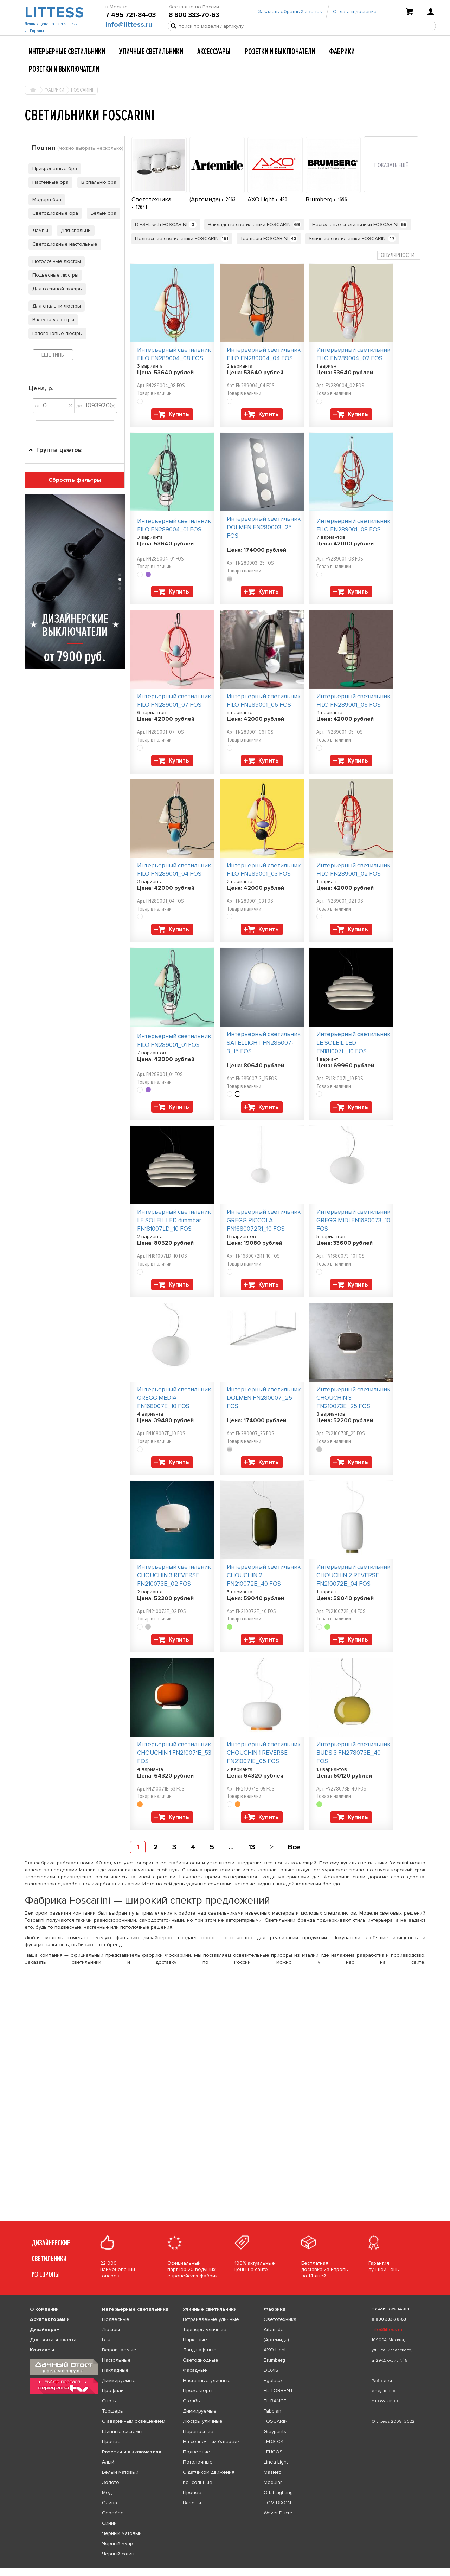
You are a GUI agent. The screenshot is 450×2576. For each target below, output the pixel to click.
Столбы (192, 2401)
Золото (110, 2482)
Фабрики (342, 52)
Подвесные (115, 2319)
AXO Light (261, 199)
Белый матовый (120, 2472)
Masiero (273, 2472)
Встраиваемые (119, 2350)
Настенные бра (48, 182)
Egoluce (273, 2380)
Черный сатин (118, 2554)
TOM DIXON (277, 2503)
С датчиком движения (208, 2472)
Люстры (111, 2329)
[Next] (271, 1847)
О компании (44, 2309)
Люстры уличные (203, 2421)
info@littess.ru (128, 28)
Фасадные (195, 2370)
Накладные (115, 2370)
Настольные (116, 2360)
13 (251, 1847)
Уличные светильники (151, 52)
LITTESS (54, 16)
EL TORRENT (278, 2391)
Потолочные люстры (54, 261)
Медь (108, 2493)
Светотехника (151, 199)
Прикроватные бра (52, 168)
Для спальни (74, 230)
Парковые (195, 2340)
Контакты (42, 2350)
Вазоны (192, 2503)
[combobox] (398, 255)
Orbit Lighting (278, 2493)
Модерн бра (44, 199)
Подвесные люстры (53, 275)
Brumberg (320, 199)
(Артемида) (205, 199)
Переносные (198, 2431)
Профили (113, 2391)
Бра (106, 2340)
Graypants (275, 2431)
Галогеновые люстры (55, 333)
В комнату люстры (51, 320)
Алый (108, 2462)
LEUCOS (273, 2452)
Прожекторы (197, 2391)
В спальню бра (96, 182)
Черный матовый (122, 2533)
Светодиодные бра (53, 213)
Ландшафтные (200, 2350)
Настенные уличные (207, 2380)
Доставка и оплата (53, 2340)
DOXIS (271, 2370)
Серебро (113, 2513)
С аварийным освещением (133, 2421)
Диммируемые (119, 2380)
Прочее (111, 2442)
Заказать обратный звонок (290, 15)
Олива (109, 2503)
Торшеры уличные (204, 2329)
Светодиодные (200, 2360)
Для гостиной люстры (55, 289)
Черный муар (117, 2543)
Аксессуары (214, 52)
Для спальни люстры (54, 306)
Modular (273, 2482)
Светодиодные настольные (62, 244)
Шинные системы (122, 2431)
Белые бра (101, 213)
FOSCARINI (276, 2421)
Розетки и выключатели (280, 52)
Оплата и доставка (355, 15)
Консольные (197, 2482)
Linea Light (276, 2462)
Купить (179, 414)
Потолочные (198, 2462)
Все (294, 1847)
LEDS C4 (274, 2442)
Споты (109, 2401)
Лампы (38, 230)
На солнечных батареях (211, 2442)
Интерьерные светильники (67, 52)
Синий (109, 2523)
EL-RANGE (275, 2401)
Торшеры (113, 2411)
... (231, 1847)
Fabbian (272, 2411)
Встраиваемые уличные (211, 2319)
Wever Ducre (278, 2513)
